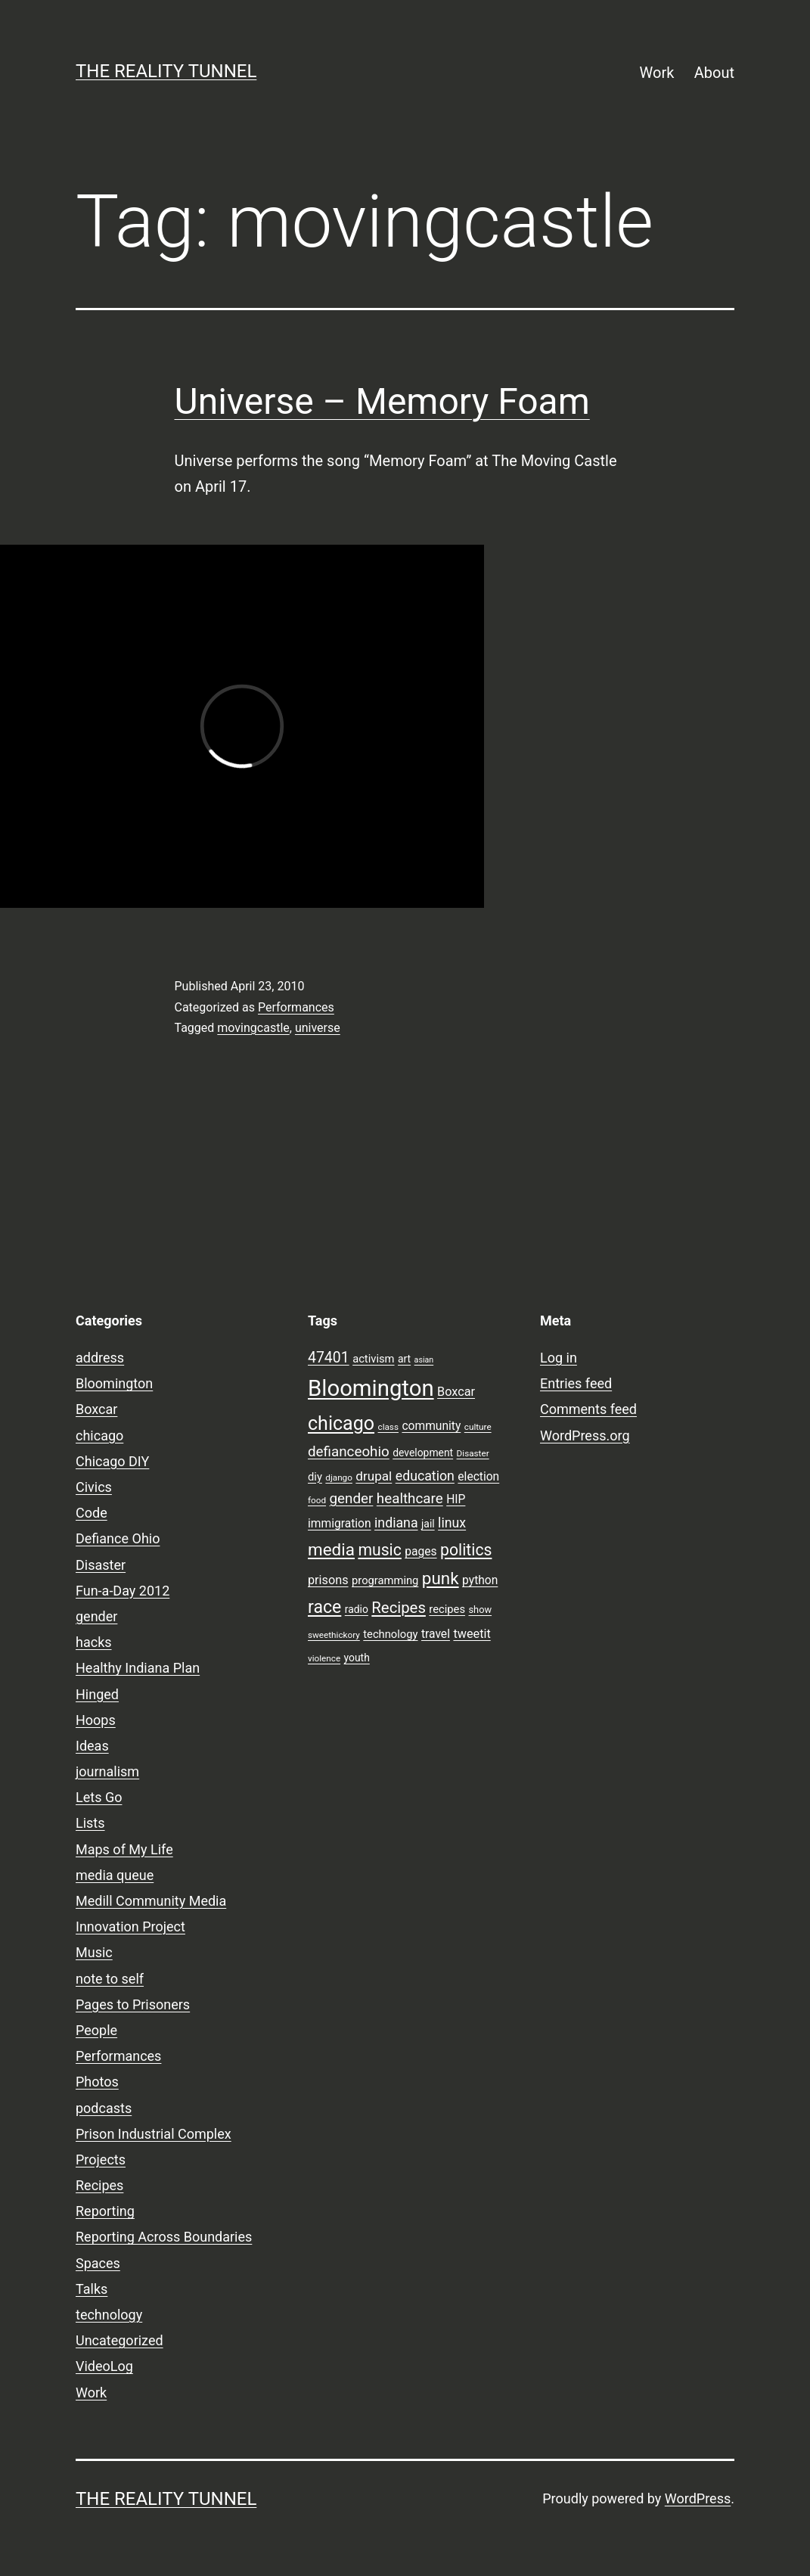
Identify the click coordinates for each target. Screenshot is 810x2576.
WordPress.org (585, 1435)
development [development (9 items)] (423, 1452)
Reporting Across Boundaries (164, 2237)
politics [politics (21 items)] (466, 1549)
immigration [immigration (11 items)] (339, 1523)
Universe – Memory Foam (382, 401)
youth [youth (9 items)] (357, 1658)
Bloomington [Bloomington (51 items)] (371, 1388)
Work (657, 73)
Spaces (98, 2263)
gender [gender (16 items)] (352, 1498)
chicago (99, 1435)
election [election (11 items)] (478, 1477)
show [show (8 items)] (480, 1609)
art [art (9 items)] (404, 1359)
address (100, 1358)
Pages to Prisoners (133, 2004)
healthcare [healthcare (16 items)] (410, 1498)
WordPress (698, 2498)
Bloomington (114, 1383)
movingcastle (253, 1028)
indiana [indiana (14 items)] (396, 1522)
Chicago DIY (112, 1461)
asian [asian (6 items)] (424, 1360)
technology (109, 2315)
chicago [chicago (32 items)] (341, 1423)
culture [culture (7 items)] (478, 1427)
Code (91, 1513)
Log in (558, 1358)
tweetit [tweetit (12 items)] (471, 1634)
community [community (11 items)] (431, 1426)
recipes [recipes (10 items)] (447, 1609)
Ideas (92, 1746)
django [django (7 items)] (338, 1477)
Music (94, 1952)
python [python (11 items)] (480, 1580)
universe (317, 1028)
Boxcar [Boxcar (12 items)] (456, 1391)
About (714, 73)
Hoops (96, 1720)
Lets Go (99, 1797)
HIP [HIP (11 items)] (455, 1499)
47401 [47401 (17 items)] (328, 1357)
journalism (107, 1771)
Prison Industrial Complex (153, 2134)
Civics (94, 1487)
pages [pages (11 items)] (420, 1551)
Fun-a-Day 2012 (122, 1591)
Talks (91, 2289)
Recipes (99, 2185)
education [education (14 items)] (425, 1476)
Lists (90, 1823)
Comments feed (588, 1409)
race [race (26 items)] (324, 1607)
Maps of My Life (124, 1849)
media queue (115, 1875)
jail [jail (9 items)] (428, 1524)
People (96, 2030)
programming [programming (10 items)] (385, 1580)
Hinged (97, 1694)
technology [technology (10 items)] (390, 1634)
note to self (110, 1979)
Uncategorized (119, 2340)
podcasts (104, 2108)
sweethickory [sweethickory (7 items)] (334, 1635)
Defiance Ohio (118, 1538)
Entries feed (576, 1383)
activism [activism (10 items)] (373, 1359)
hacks (94, 1642)
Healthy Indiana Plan (138, 1668)
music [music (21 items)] (379, 1549)
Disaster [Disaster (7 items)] (473, 1453)
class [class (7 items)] (388, 1427)
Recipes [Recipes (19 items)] (398, 1608)
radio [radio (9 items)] (356, 1609)
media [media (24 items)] (331, 1549)
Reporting (105, 2211)
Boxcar (96, 1409)
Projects (101, 2159)
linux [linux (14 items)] (452, 1522)
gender (96, 1616)
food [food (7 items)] (317, 1500)
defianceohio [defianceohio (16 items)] (348, 1451)
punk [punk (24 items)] (440, 1578)
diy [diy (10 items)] (315, 1477)
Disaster (101, 1565)
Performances (296, 1007)
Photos (97, 2082)
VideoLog (104, 2366)
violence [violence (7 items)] (324, 1658)
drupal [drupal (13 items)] (373, 1476)
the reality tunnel (166, 71)
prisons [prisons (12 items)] (328, 1580)
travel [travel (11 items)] (435, 1634)
